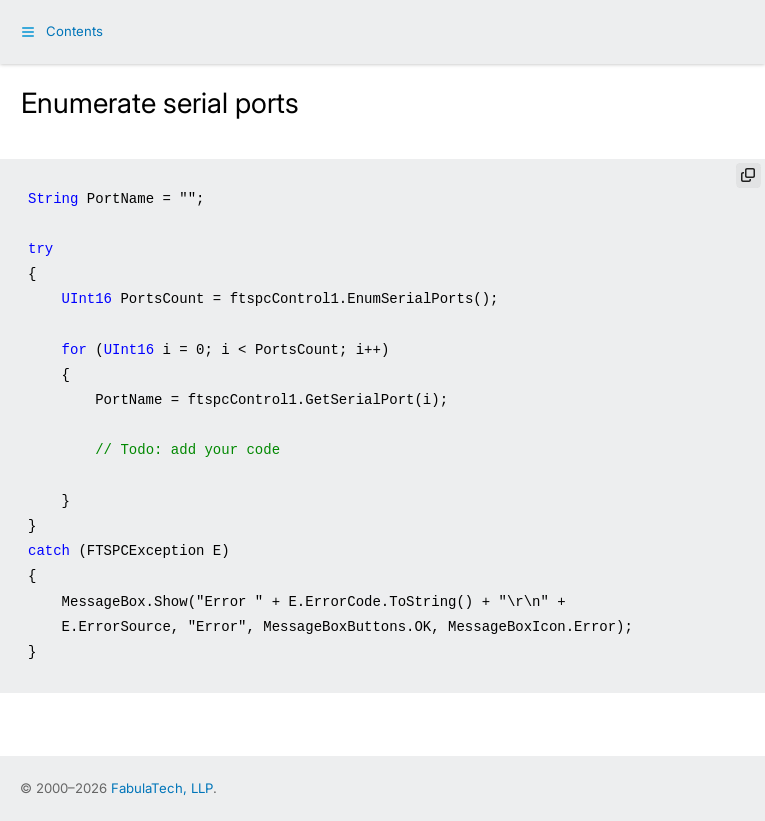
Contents (74, 31)
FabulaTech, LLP (162, 788)
